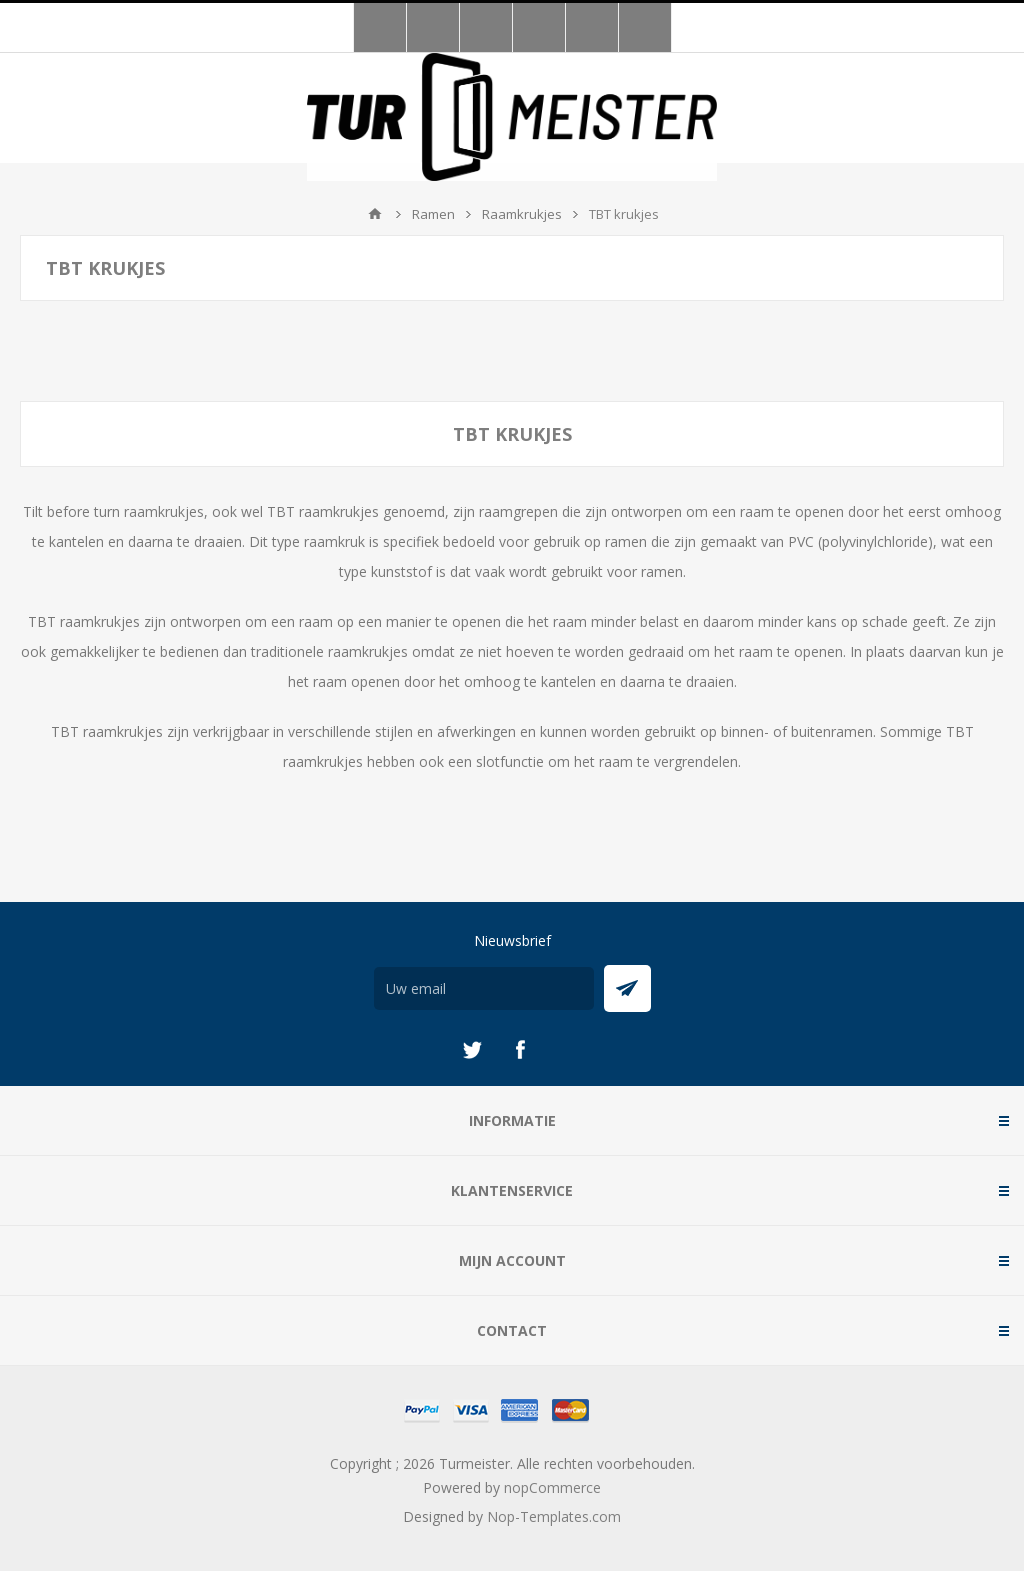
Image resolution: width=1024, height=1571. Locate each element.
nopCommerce (552, 1487)
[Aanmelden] (484, 988)
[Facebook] (520, 1050)
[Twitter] (472, 1050)
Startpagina (375, 214)
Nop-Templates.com (554, 1516)
